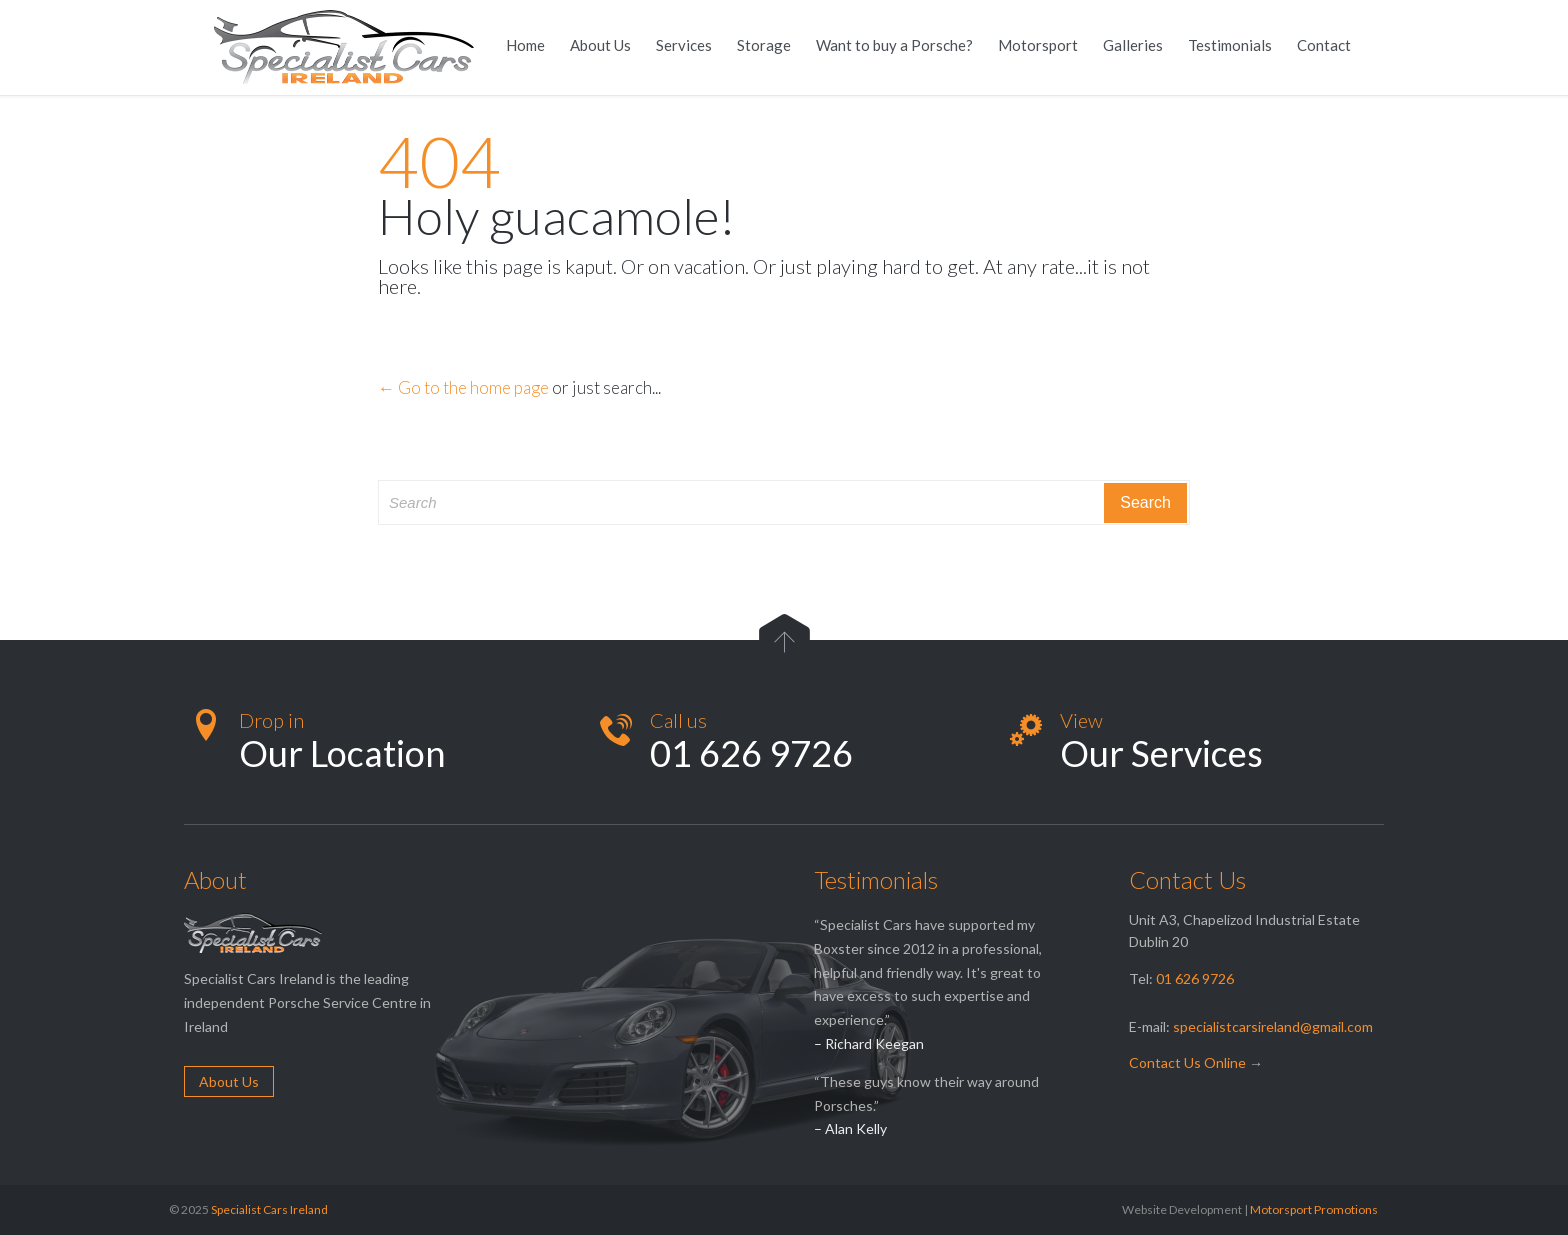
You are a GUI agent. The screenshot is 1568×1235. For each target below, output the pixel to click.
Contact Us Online (1187, 1062)
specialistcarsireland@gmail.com (1273, 1026)
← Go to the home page (463, 387)
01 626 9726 (1195, 978)
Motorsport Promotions (1314, 1209)
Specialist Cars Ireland (269, 1209)
